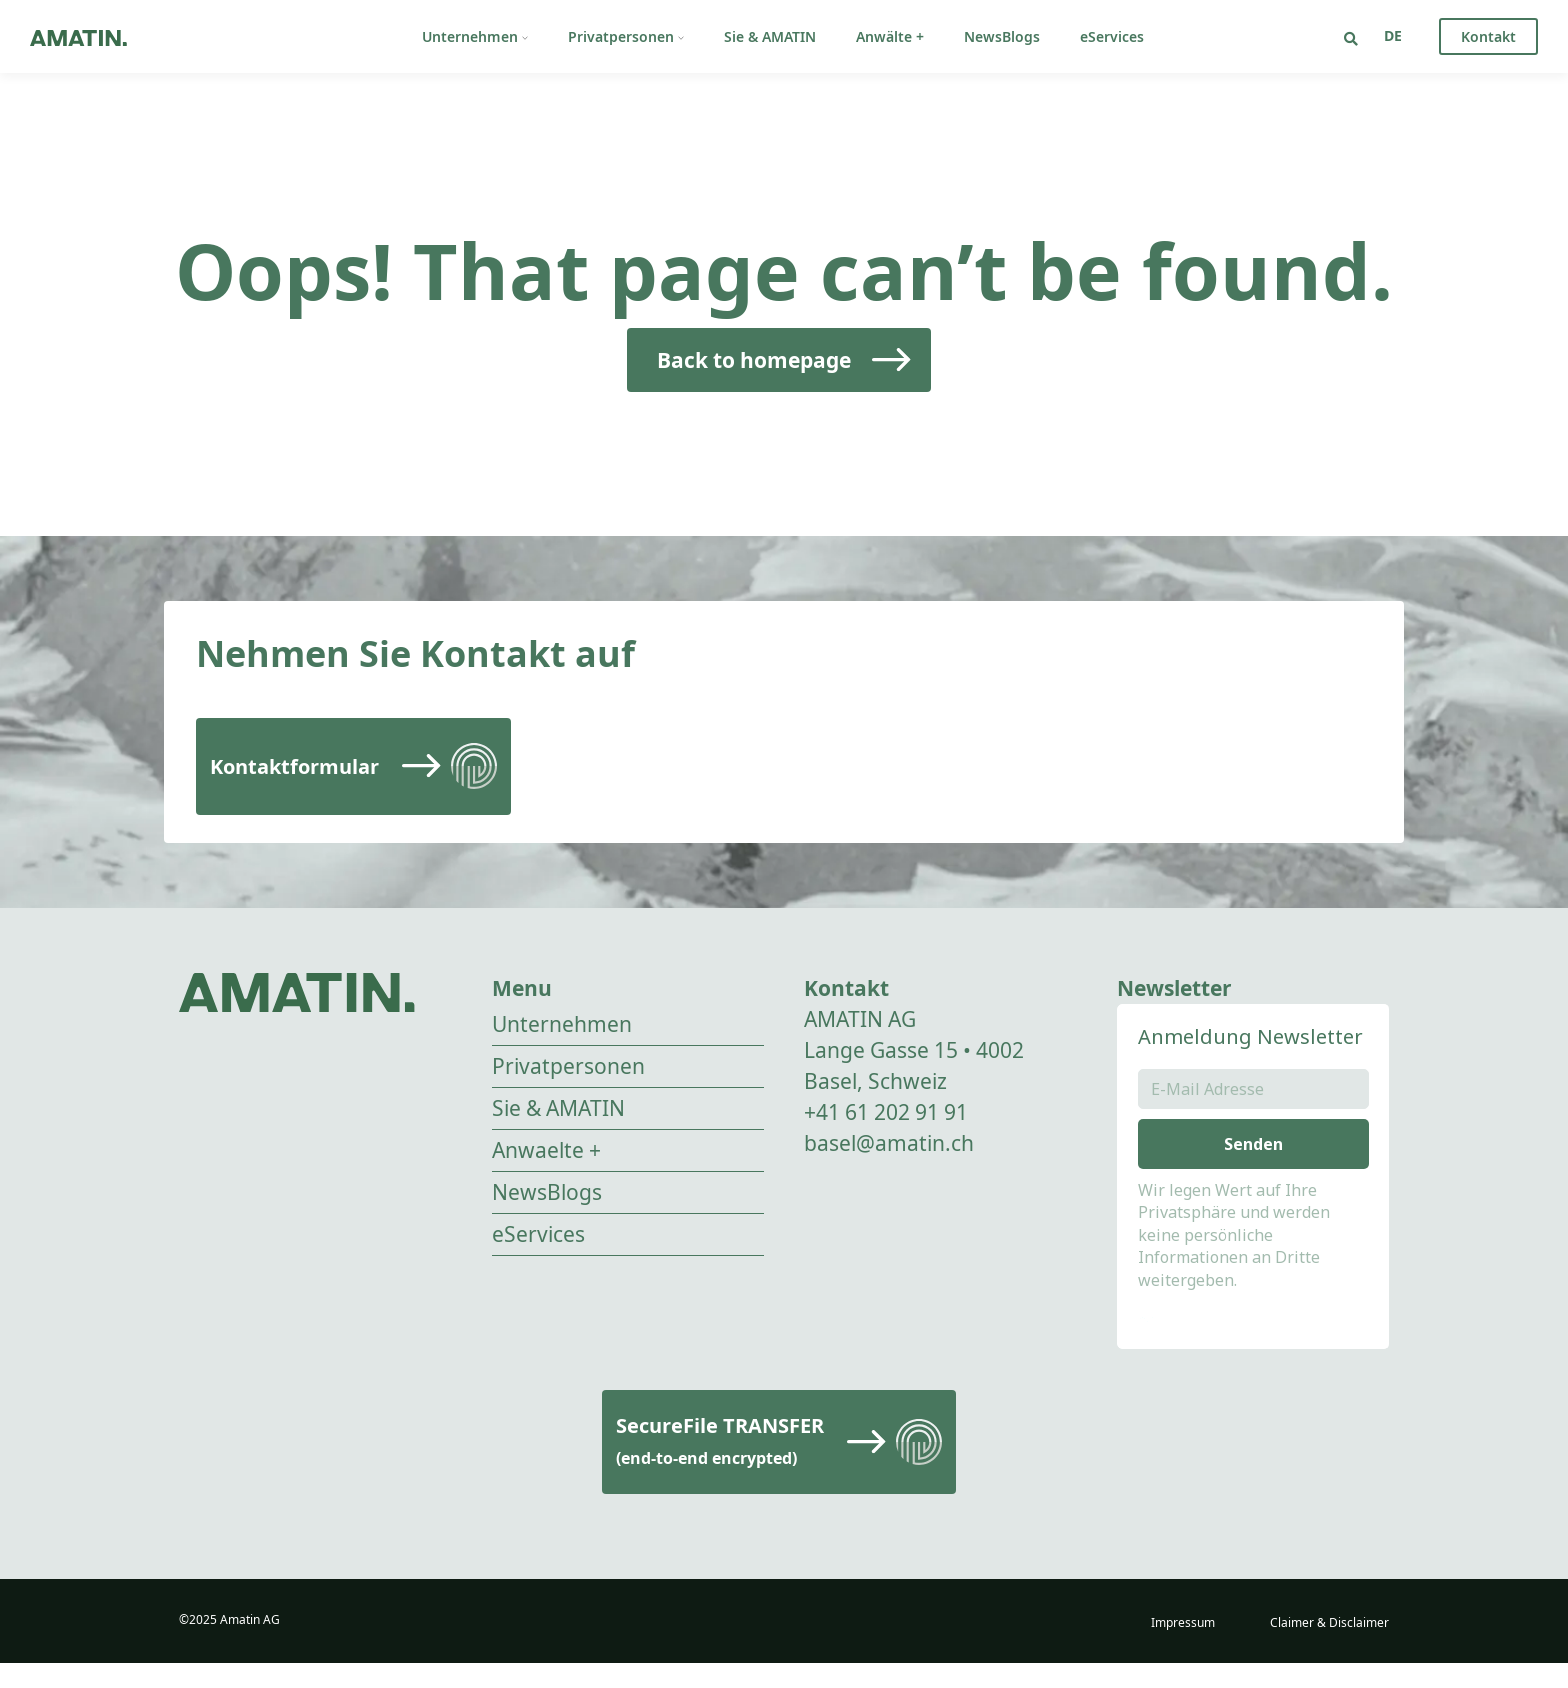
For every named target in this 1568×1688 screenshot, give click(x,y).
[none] (1393, 35)
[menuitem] (1393, 35)
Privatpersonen (626, 36)
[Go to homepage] (78, 36)
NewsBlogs (1002, 36)
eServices (1112, 36)
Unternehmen (475, 36)
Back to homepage (754, 360)
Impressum (1183, 1647)
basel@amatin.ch (889, 1143)
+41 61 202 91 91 (886, 1112)
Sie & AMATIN (770, 36)
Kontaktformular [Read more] (294, 766)
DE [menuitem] (1393, 35)
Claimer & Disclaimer (1329, 1647)
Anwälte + (890, 36)
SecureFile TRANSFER (720, 1465)
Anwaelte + (546, 1150)
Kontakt (1488, 36)
